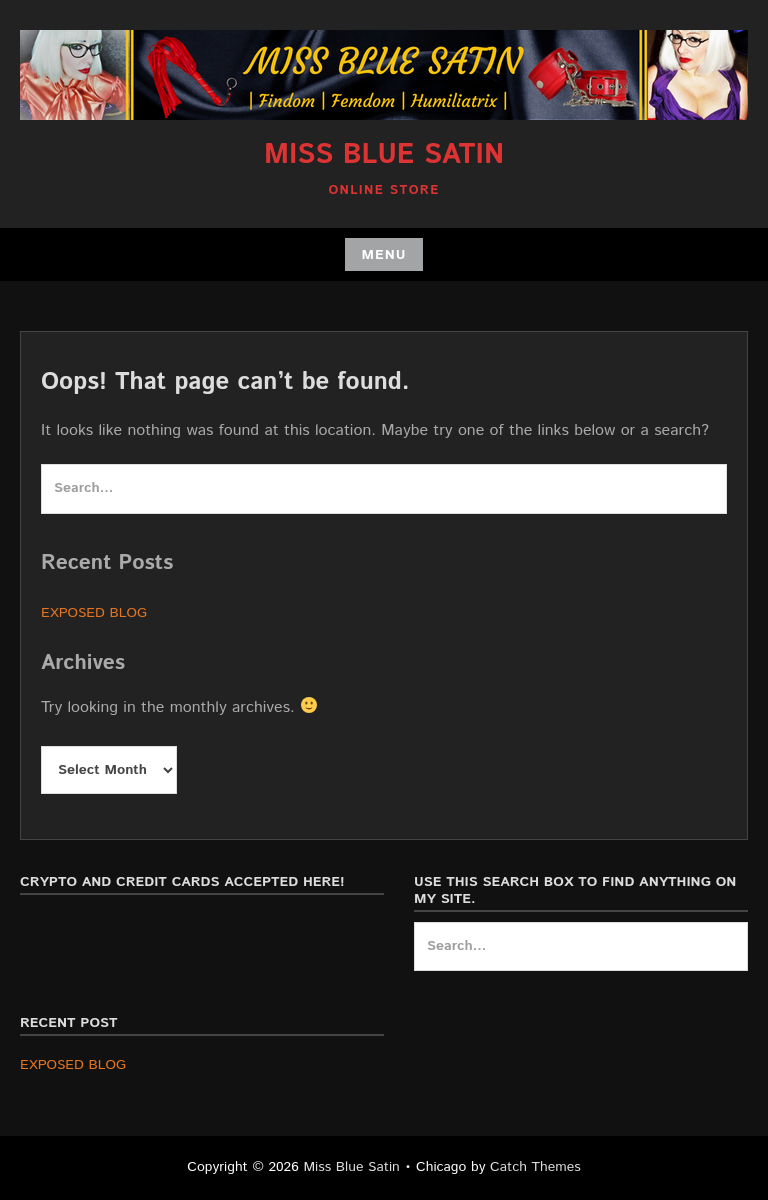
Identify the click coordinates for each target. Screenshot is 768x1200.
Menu (383, 255)
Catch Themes (535, 1167)
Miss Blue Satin (384, 155)
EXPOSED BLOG (94, 613)
